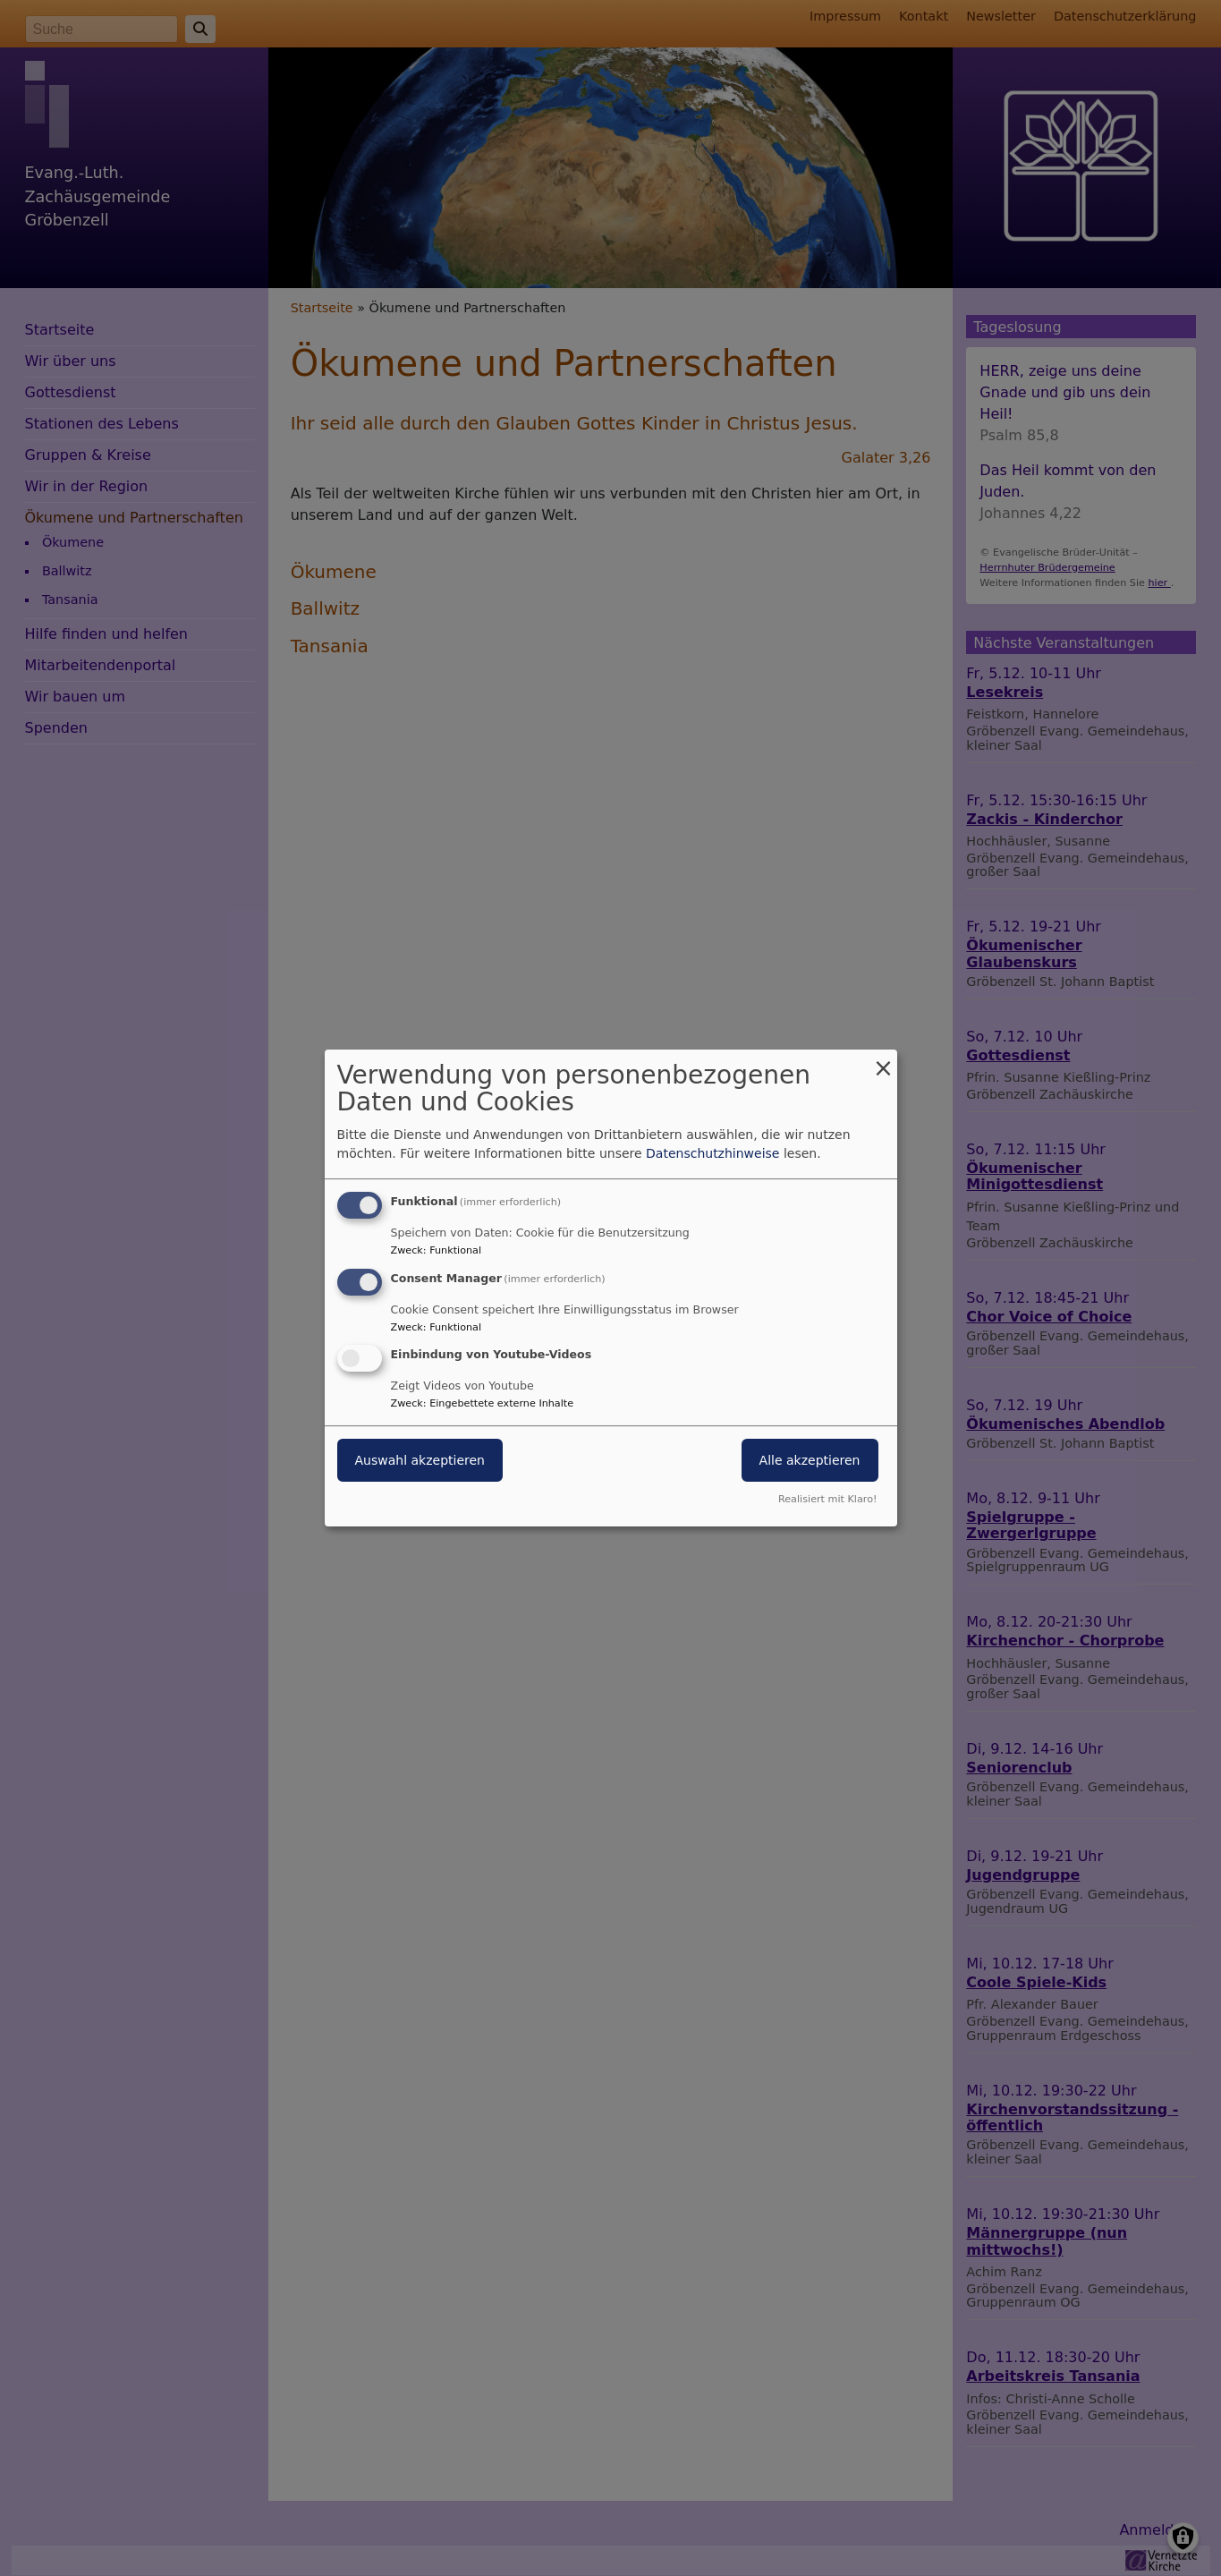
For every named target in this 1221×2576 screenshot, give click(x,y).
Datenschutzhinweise (712, 1153)
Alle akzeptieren (810, 1461)
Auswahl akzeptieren (420, 1461)
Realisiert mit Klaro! (828, 1499)
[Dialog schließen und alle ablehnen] (883, 1061)
